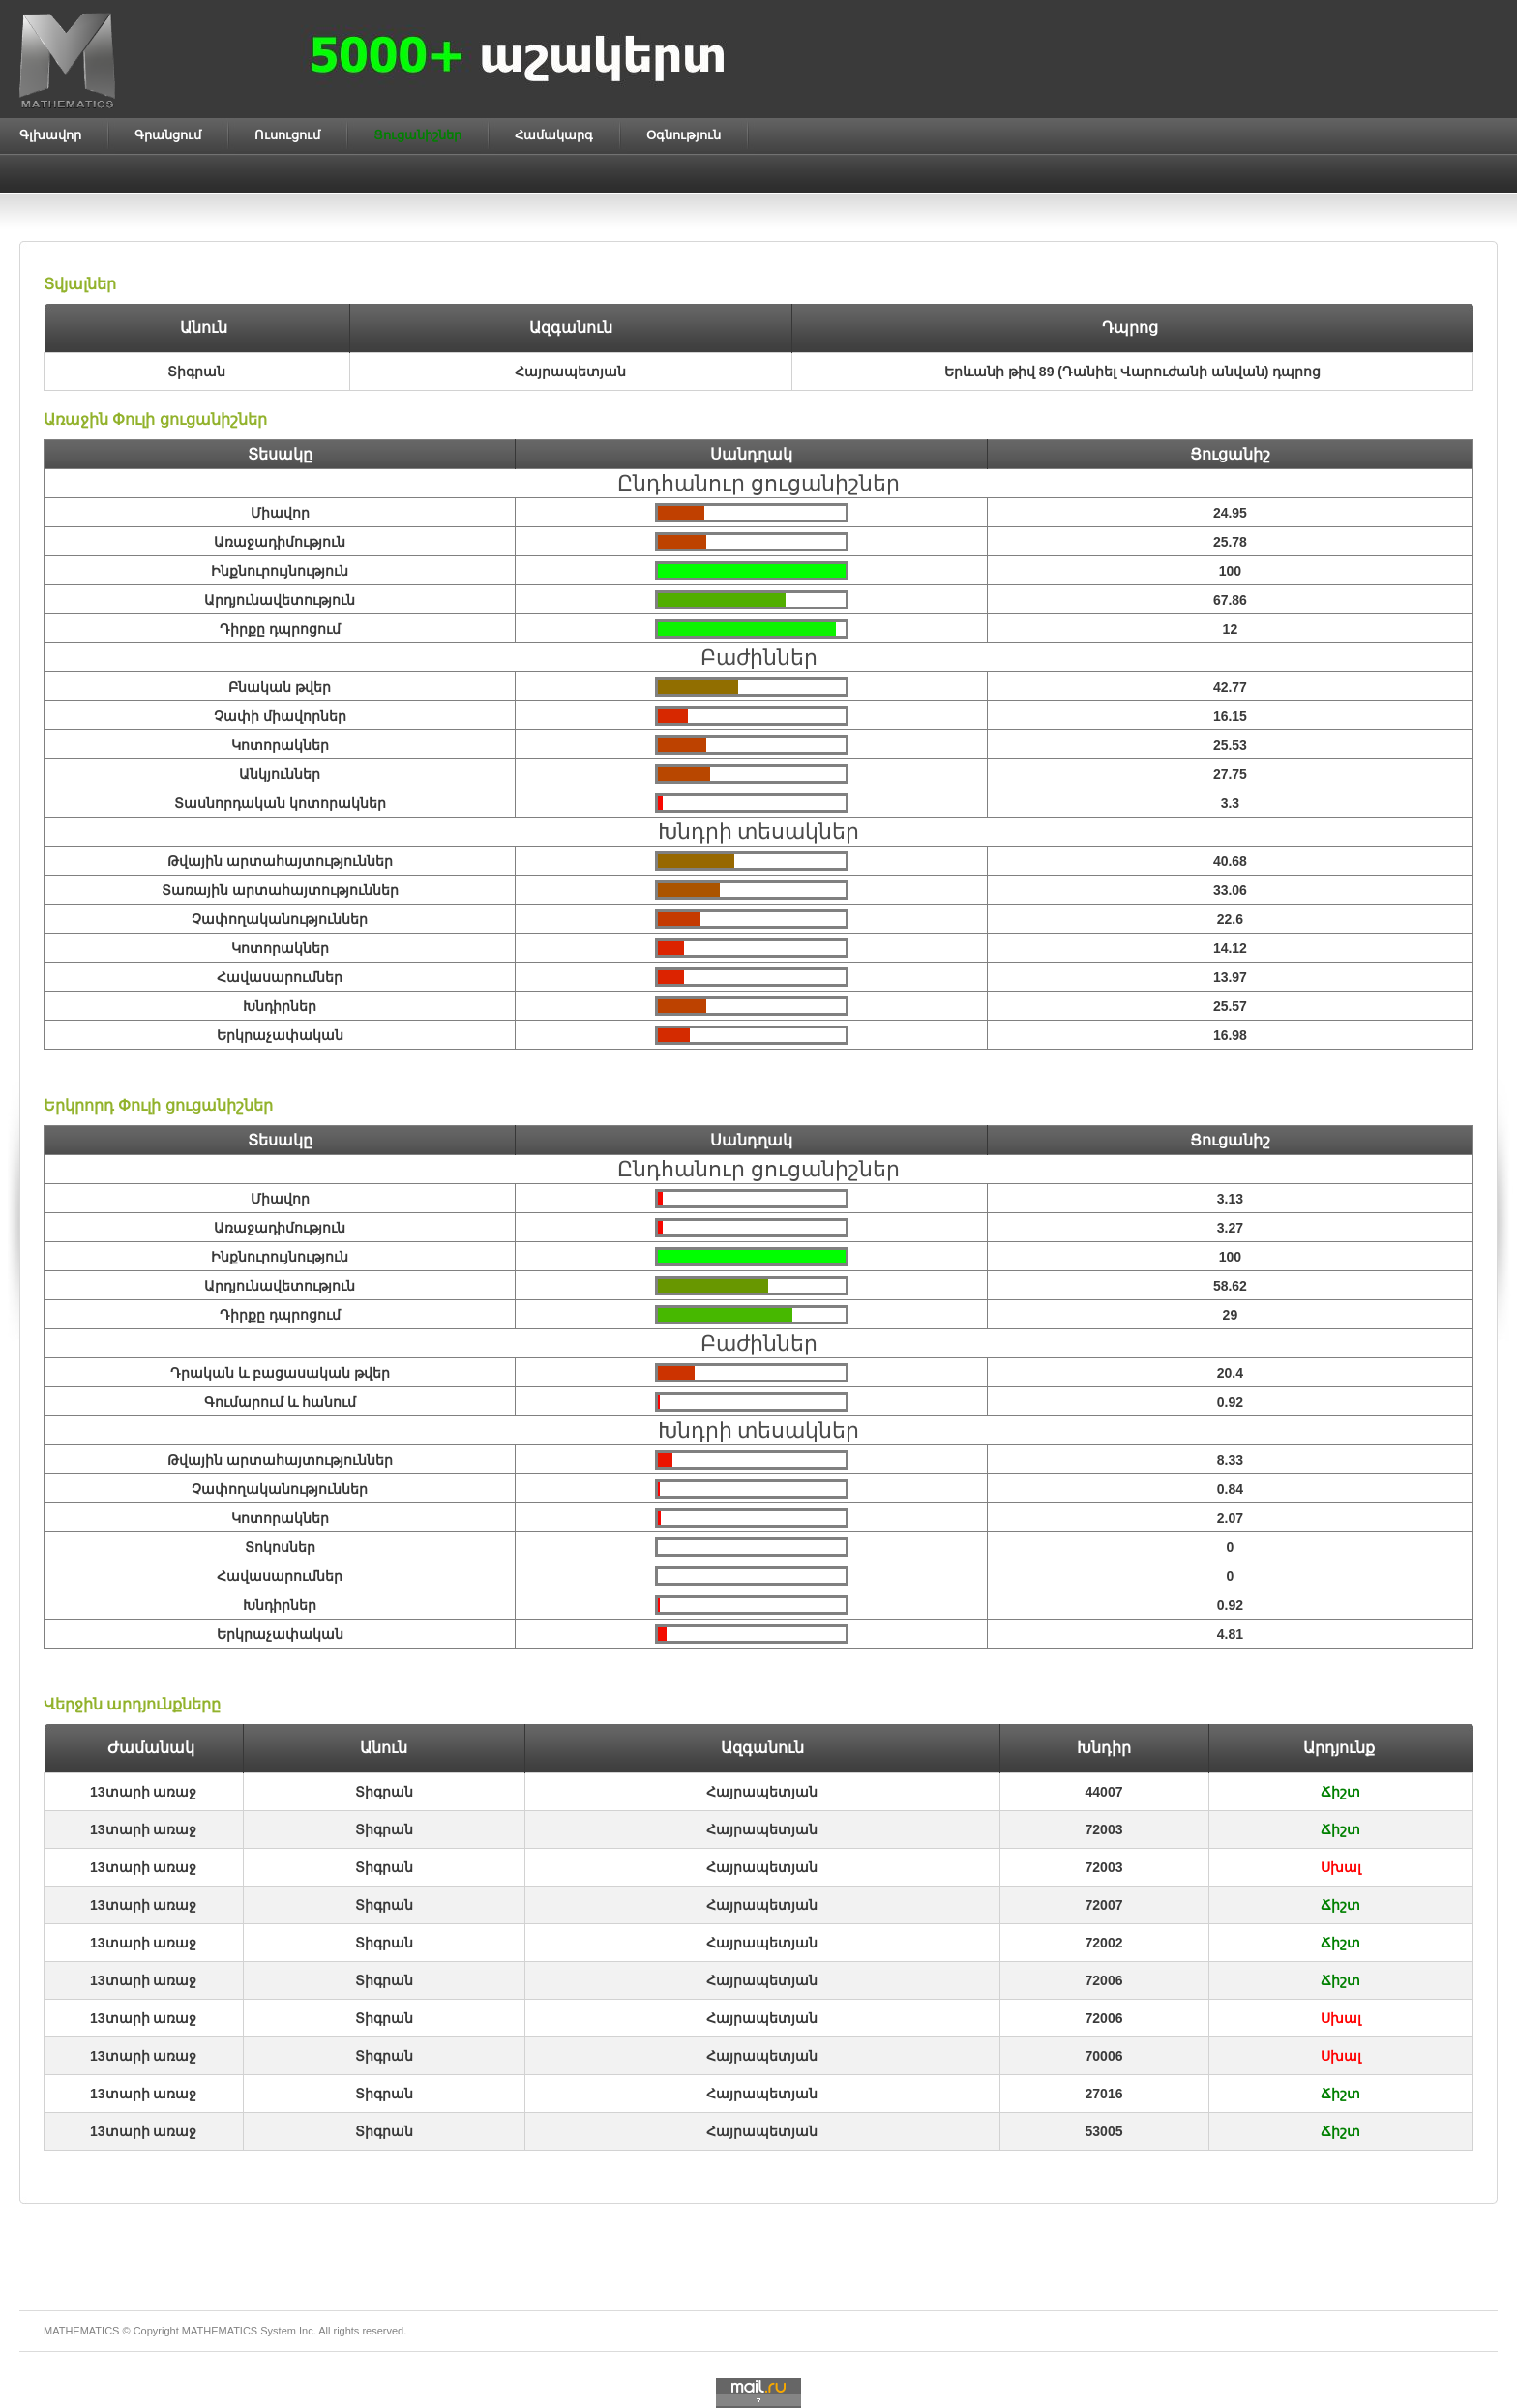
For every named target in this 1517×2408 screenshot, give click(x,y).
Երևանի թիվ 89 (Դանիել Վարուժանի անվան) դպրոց (1132, 371)
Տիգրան (384, 1791)
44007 (1104, 1791)
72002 (1104, 1942)
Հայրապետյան (762, 1791)
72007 (1104, 1905)
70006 (1104, 2056)
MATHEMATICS (219, 2330)
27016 (1104, 2093)
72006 (1104, 1980)
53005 (1104, 2131)
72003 (1104, 1829)
